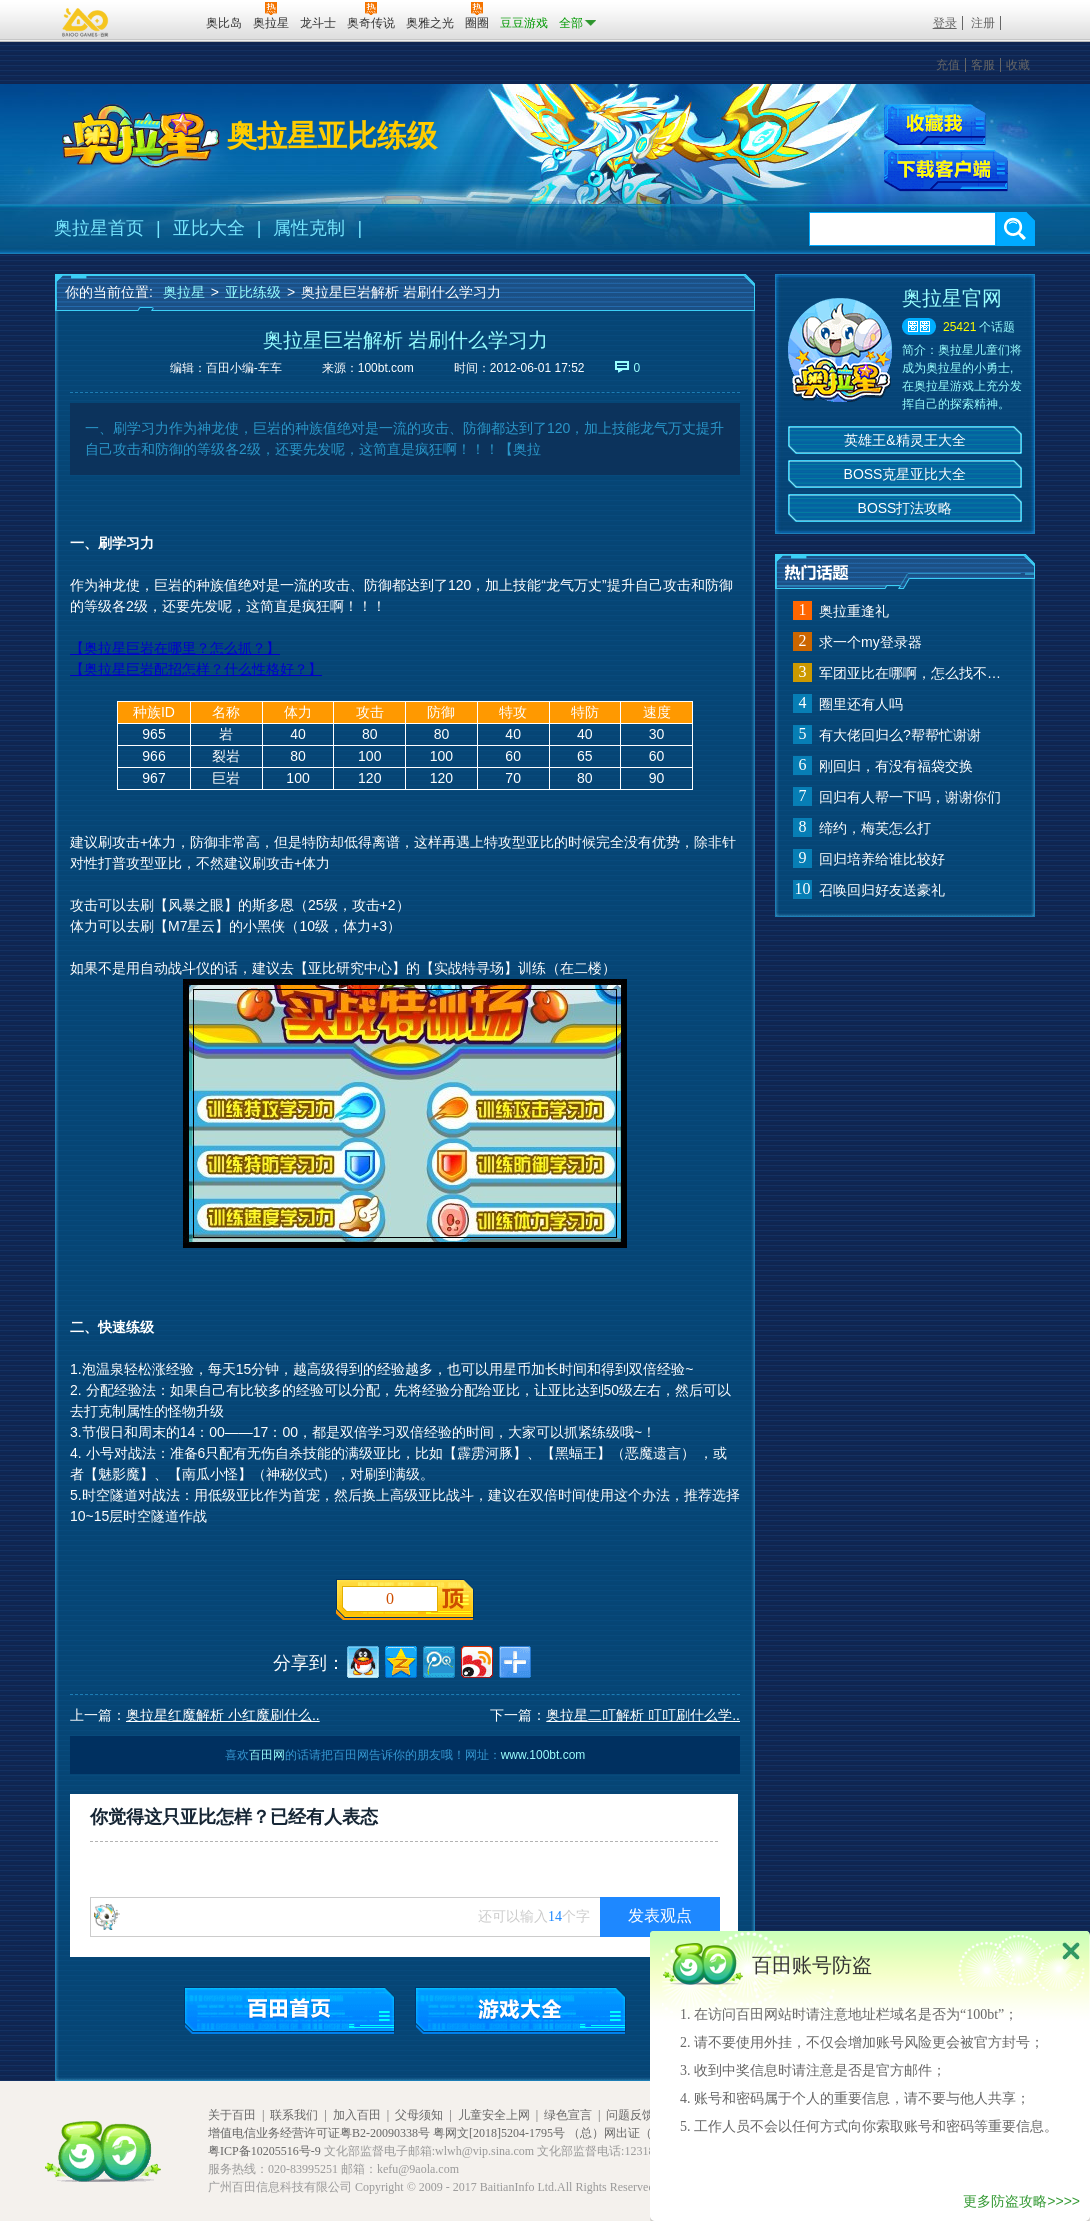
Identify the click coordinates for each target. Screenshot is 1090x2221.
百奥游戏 (86, 22)
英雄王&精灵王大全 (904, 440)
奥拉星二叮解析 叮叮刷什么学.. (643, 1715)
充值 (948, 65)
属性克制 (309, 228)
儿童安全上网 (494, 2115)
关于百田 (232, 2115)
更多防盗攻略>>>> (1021, 2201)
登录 (945, 23)
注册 (983, 23)
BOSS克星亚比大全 (905, 474)
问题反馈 (630, 2115)
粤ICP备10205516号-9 (264, 2151)
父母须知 (419, 2115)
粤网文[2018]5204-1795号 (499, 2133)
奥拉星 (184, 292)
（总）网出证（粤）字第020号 (649, 2133)
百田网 (161, 21)
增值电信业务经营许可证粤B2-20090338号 (319, 2133)
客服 (983, 65)
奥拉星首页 (99, 228)
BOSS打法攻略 (905, 508)
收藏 (1018, 65)
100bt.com (386, 368)
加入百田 (357, 2115)
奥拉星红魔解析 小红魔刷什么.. (223, 1715)
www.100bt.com (543, 1755)
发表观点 (660, 1915)
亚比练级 (253, 292)
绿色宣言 (568, 2115)
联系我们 (294, 2115)
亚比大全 (209, 228)
